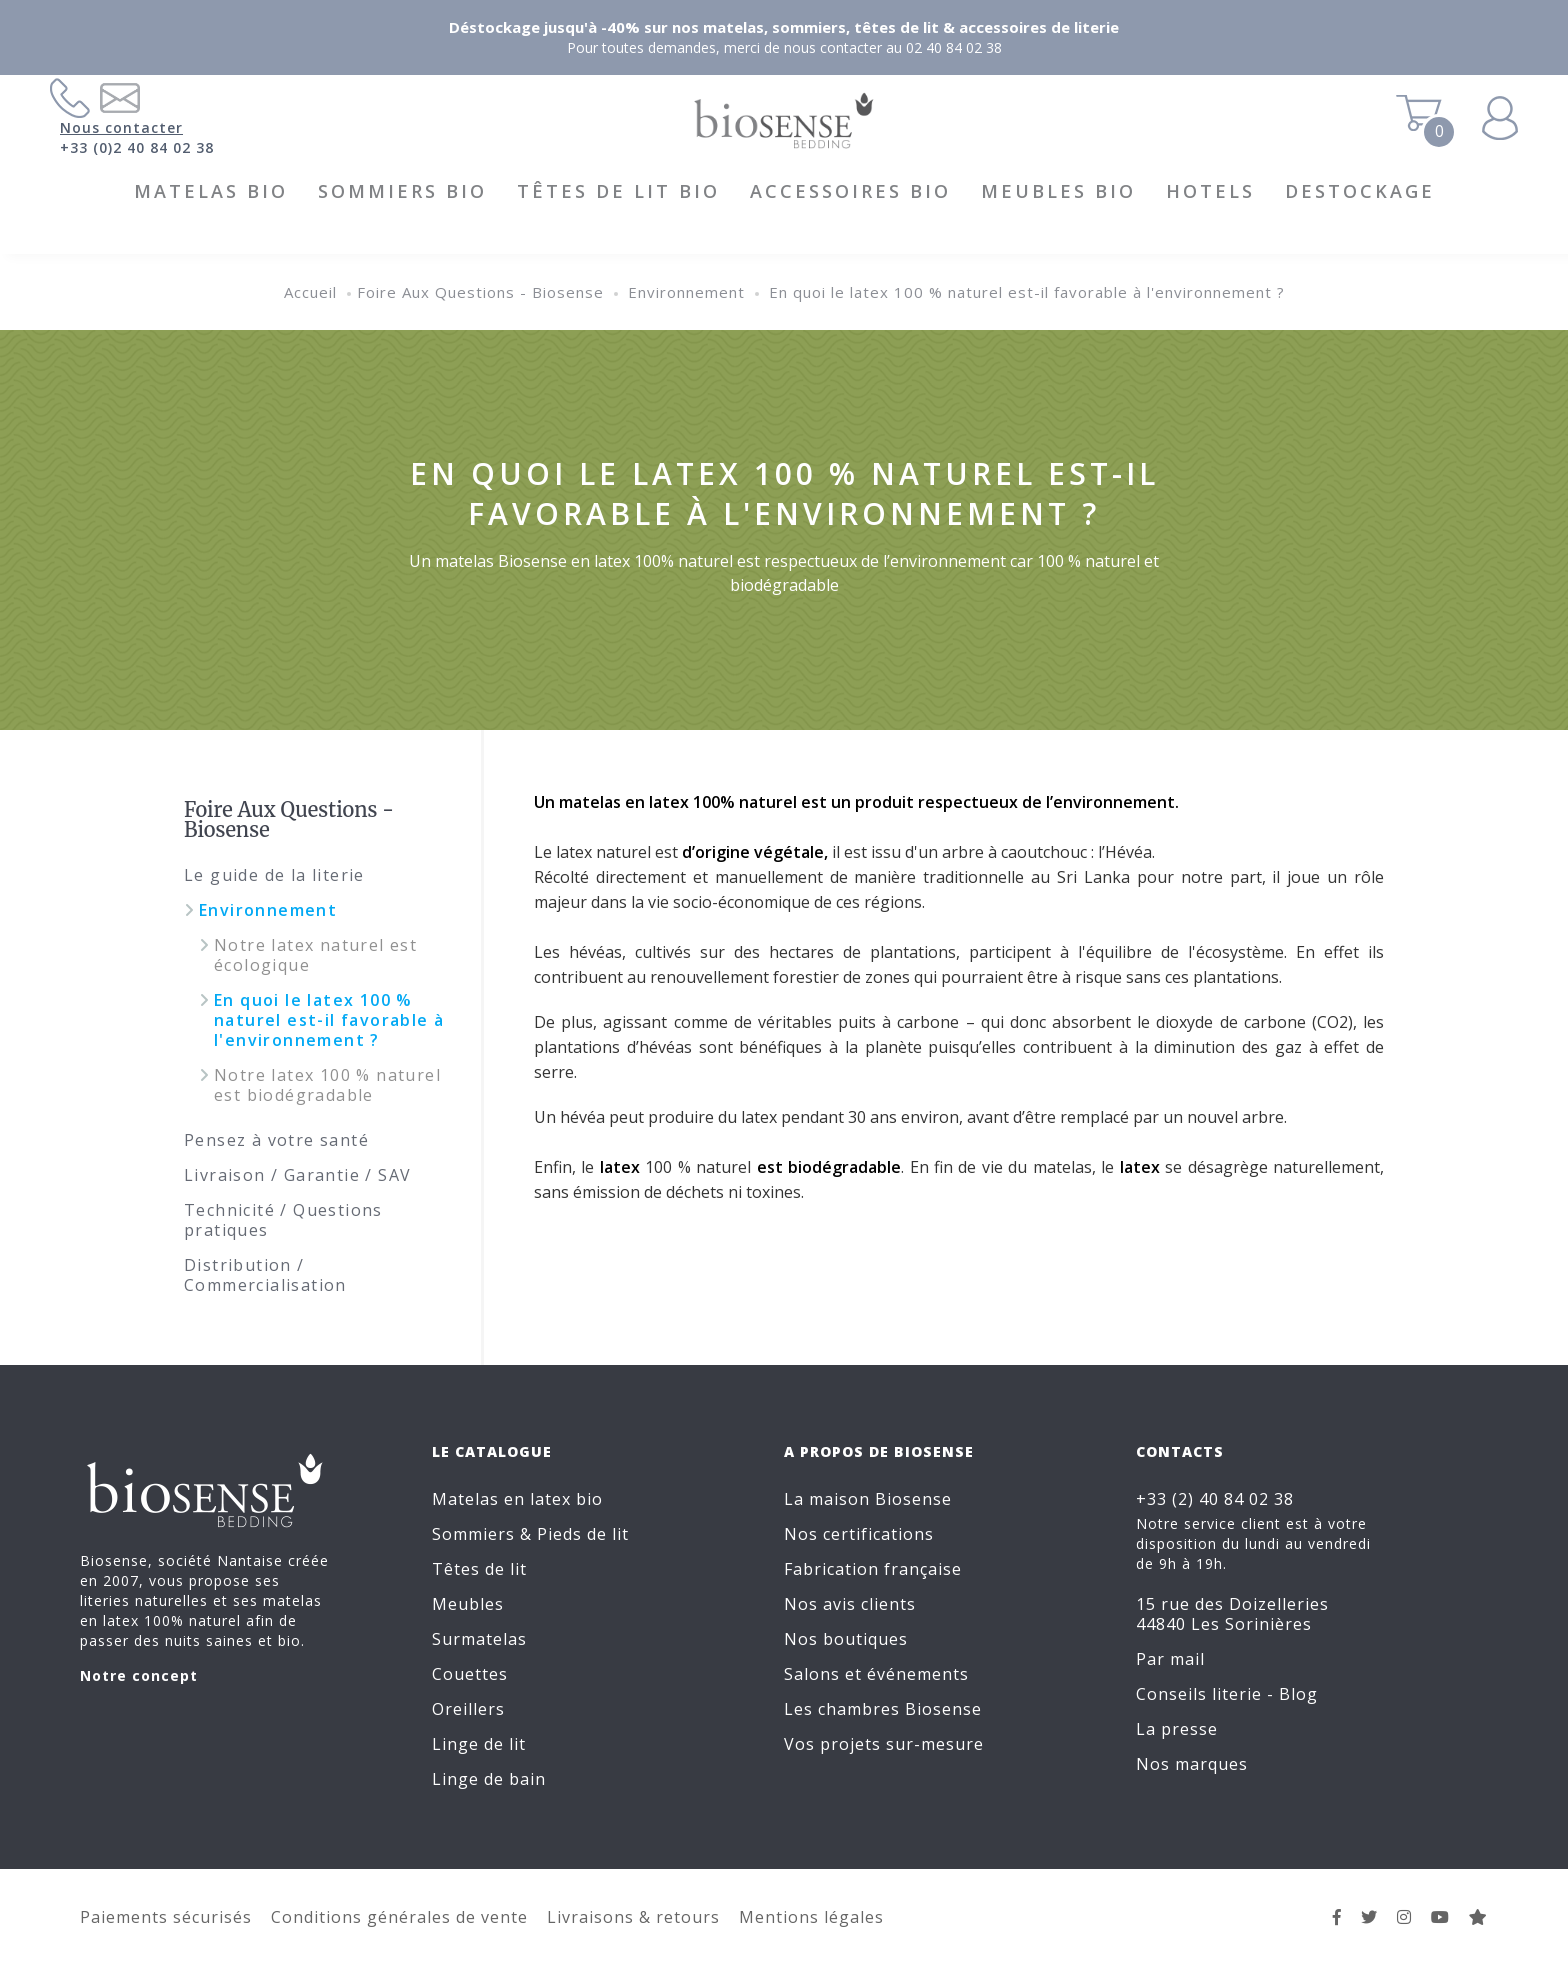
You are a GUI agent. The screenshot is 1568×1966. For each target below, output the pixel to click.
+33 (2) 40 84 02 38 (1215, 1499)
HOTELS (1210, 191)
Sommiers (473, 1534)
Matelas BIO (211, 191)
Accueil (310, 292)
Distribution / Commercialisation (265, 1275)
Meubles (468, 1604)
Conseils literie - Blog (1227, 1694)
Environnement (686, 292)
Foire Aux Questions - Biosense (480, 292)
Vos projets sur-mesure (884, 1744)
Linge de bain (489, 1779)
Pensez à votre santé (276, 1140)
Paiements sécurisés (166, 1917)
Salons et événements (876, 1674)
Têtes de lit (479, 1569)
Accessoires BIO (850, 191)
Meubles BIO (1058, 191)
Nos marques (1192, 1764)
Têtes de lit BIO (618, 191)
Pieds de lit (583, 1534)
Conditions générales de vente (399, 1917)
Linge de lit (479, 1744)
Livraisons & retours (633, 1917)
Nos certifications (859, 1534)
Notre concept (139, 1675)
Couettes (470, 1674)
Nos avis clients (850, 1604)
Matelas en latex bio (517, 1499)
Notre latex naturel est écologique (315, 955)
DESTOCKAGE (1360, 191)
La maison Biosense (868, 1499)
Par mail (1170, 1659)
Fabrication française (873, 1569)
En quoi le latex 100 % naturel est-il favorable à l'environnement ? (1027, 292)
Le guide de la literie (274, 875)
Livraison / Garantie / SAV (297, 1175)
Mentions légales (811, 1917)
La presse (1177, 1729)
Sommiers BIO (402, 191)
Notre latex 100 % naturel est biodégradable (327, 1085)
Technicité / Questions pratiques (283, 1220)
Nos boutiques (846, 1639)
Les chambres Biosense (883, 1709)
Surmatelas (479, 1639)
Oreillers (468, 1709)
